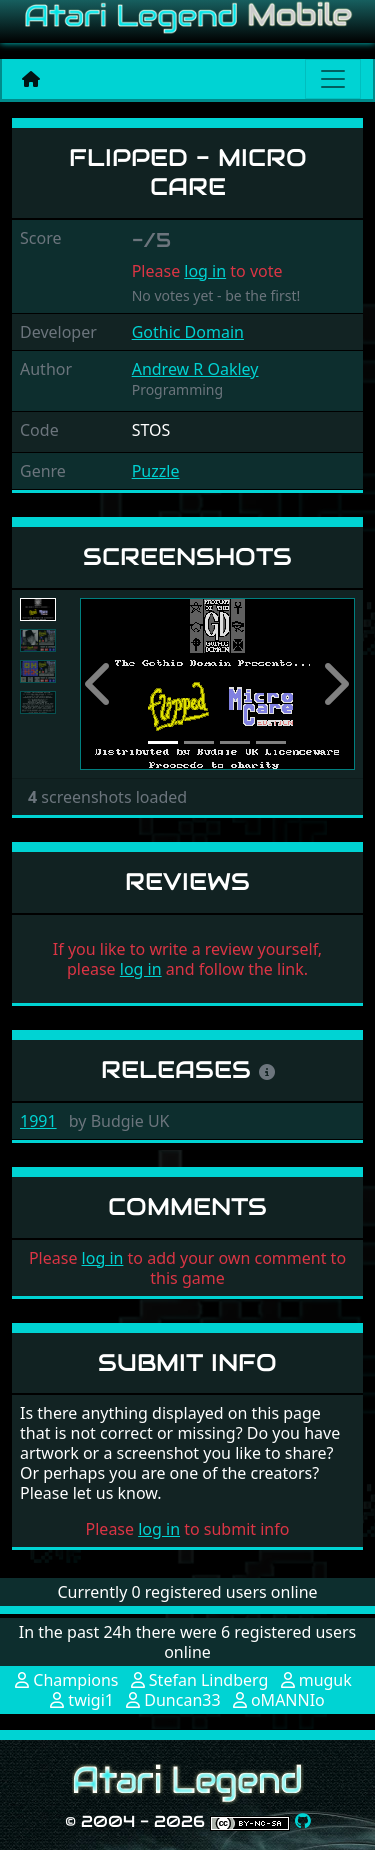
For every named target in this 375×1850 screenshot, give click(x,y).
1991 (38, 1121)
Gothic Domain (188, 332)
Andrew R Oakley (195, 369)
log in (205, 271)
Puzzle (156, 471)
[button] (100, 684)
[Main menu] (333, 79)
